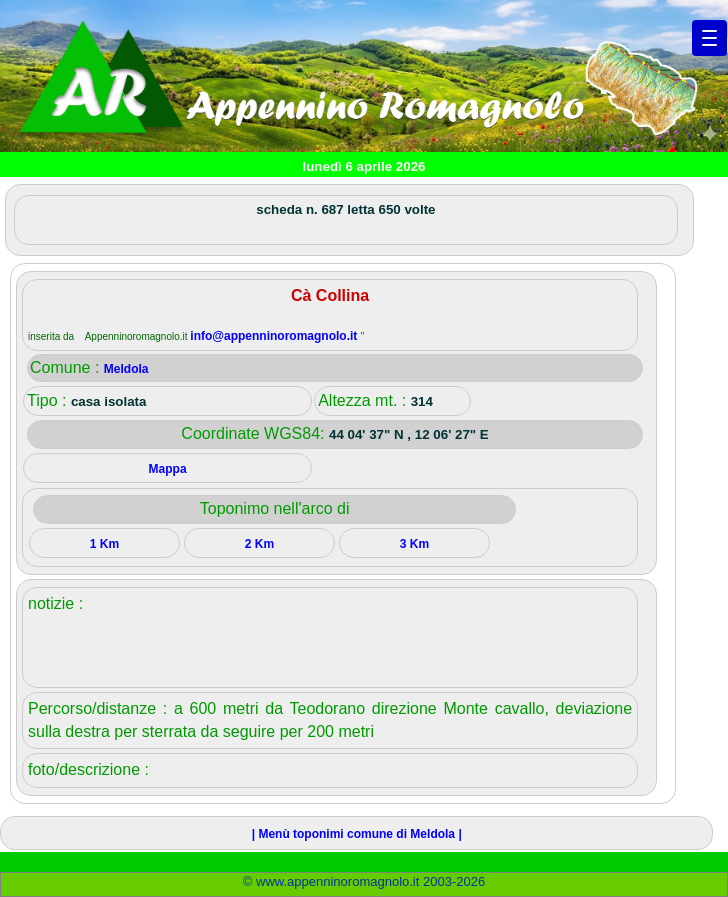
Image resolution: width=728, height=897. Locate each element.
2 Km (259, 544)
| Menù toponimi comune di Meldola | (357, 834)
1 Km (104, 544)
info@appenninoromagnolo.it (275, 336)
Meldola (126, 369)
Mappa (168, 469)
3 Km (414, 544)
